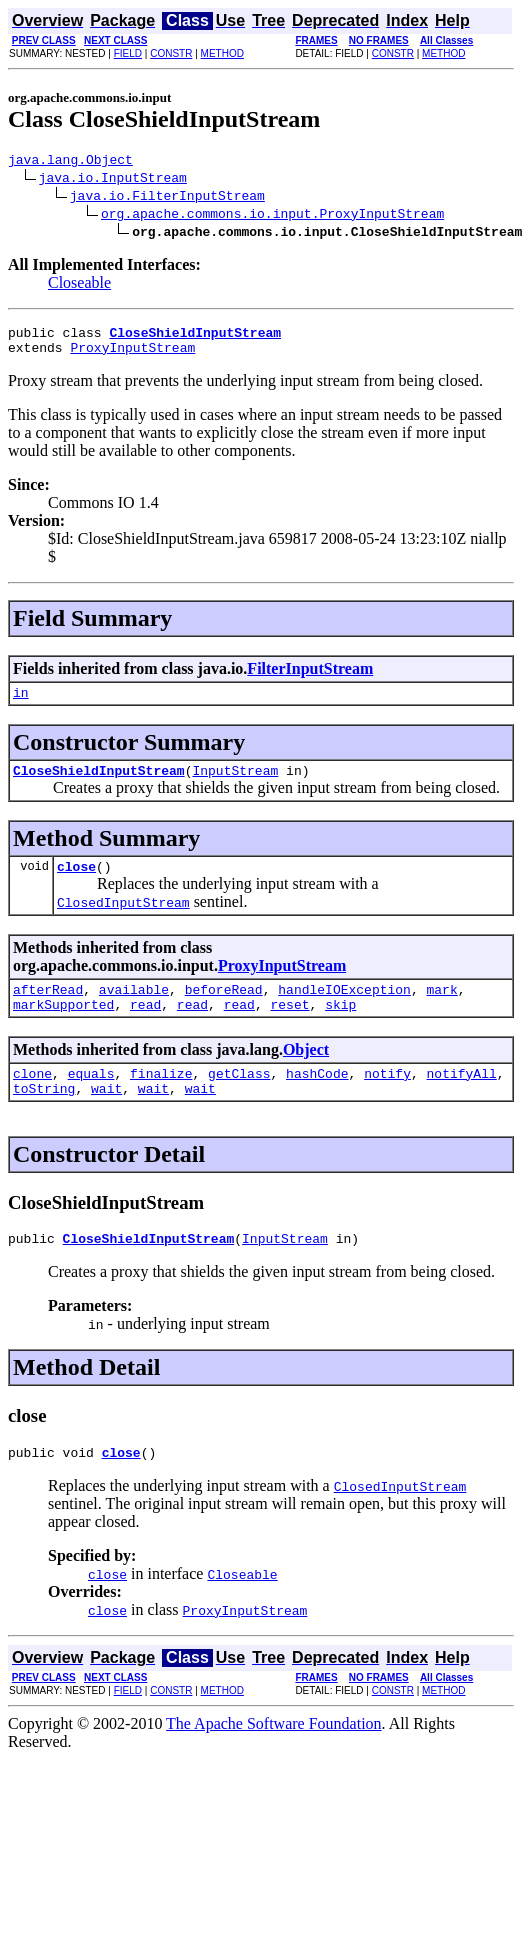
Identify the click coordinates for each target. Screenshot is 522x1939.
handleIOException (344, 1010)
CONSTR (171, 53)
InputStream (235, 785)
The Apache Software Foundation (274, 1759)
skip (340, 1028)
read (145, 1028)
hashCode (317, 1100)
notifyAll (462, 1100)
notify (387, 1100)
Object (306, 1073)
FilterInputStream (310, 677)
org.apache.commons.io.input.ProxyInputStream (272, 216)
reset (289, 1028)
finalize (161, 1100)
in (21, 704)
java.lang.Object (70, 162)
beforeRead (224, 1010)
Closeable (79, 285)
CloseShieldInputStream (99, 785)
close (76, 884)
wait (106, 1118)
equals (91, 1100)
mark (441, 1010)
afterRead (48, 1010)
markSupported (63, 1028)
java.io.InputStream (113, 180)
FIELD (128, 53)
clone (32, 1100)
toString (44, 1118)
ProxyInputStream (132, 356)
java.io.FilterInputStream (167, 198)
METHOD (222, 53)
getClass (239, 1100)
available (134, 1010)
